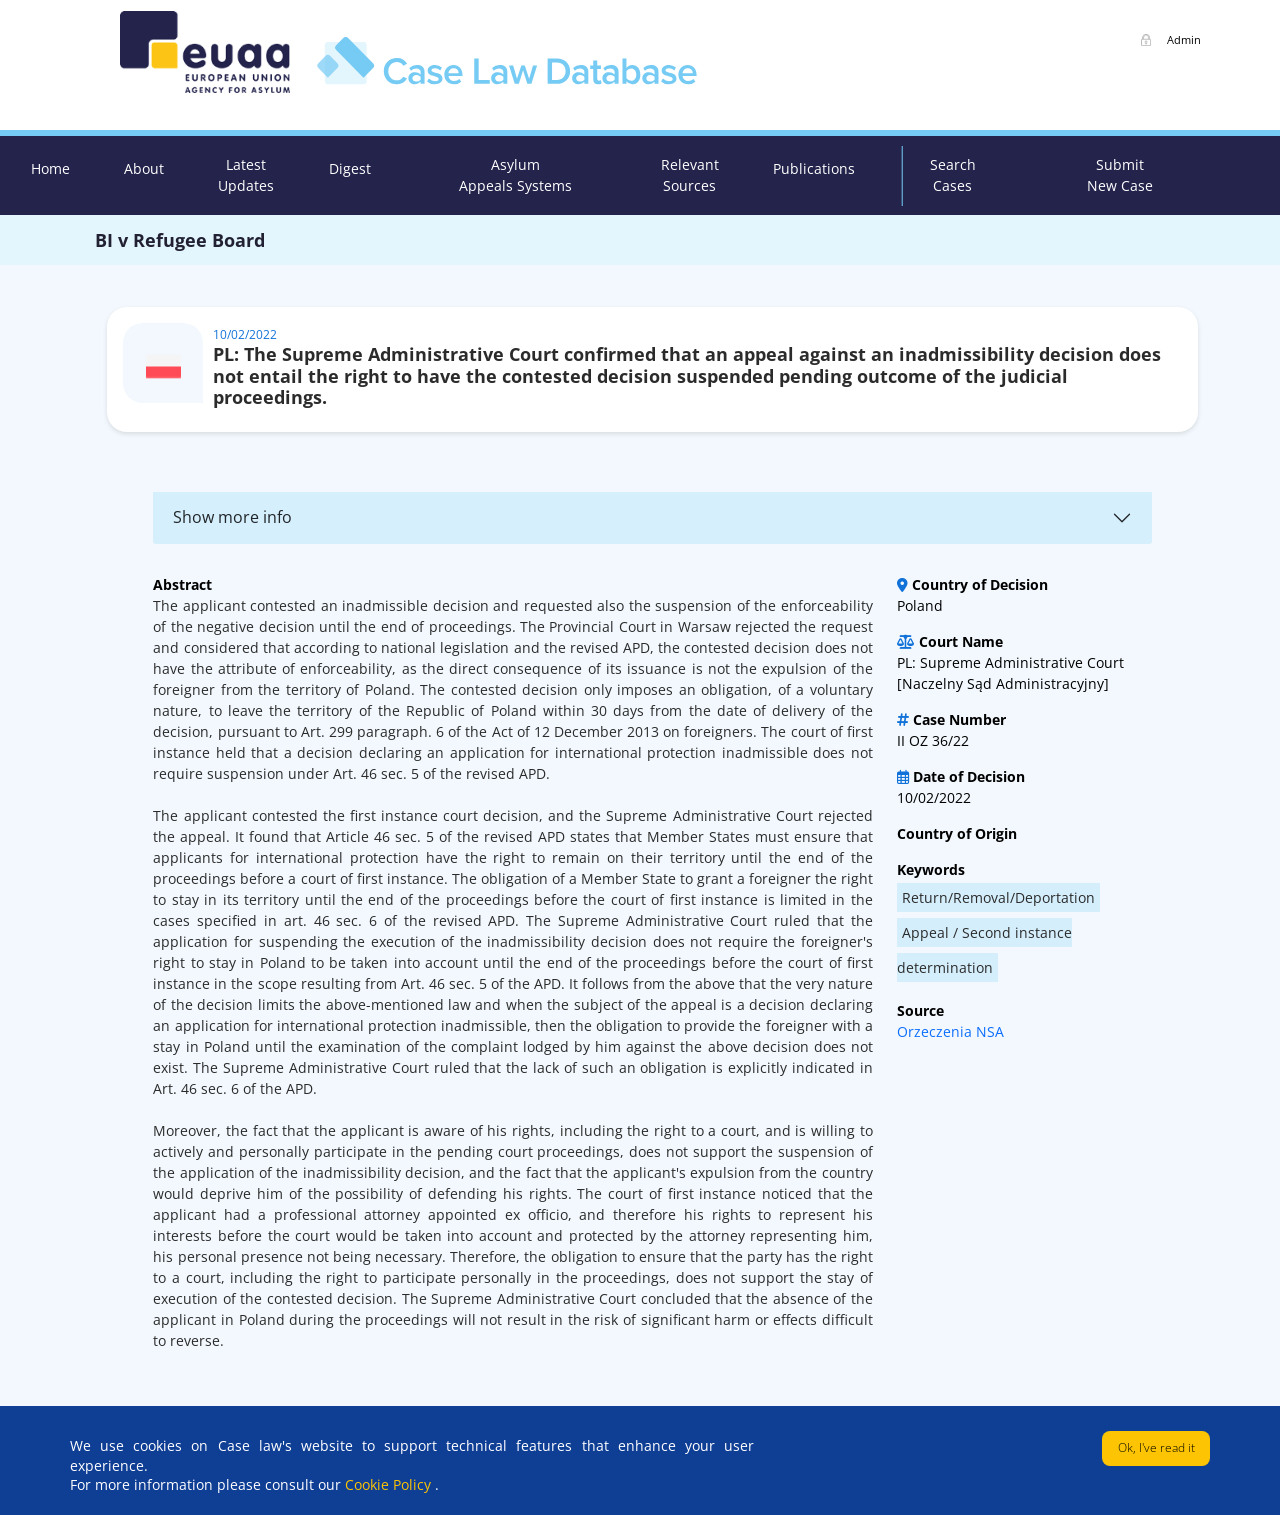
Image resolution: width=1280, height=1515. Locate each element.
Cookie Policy (390, 1484)
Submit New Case (1120, 175)
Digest (350, 168)
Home (50, 168)
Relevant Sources (690, 175)
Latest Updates (246, 175)
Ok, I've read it (1156, 1447)
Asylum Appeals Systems (515, 175)
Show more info (232, 517)
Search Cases (953, 175)
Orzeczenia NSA (950, 1031)
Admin (1184, 39)
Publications (814, 168)
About (144, 168)
